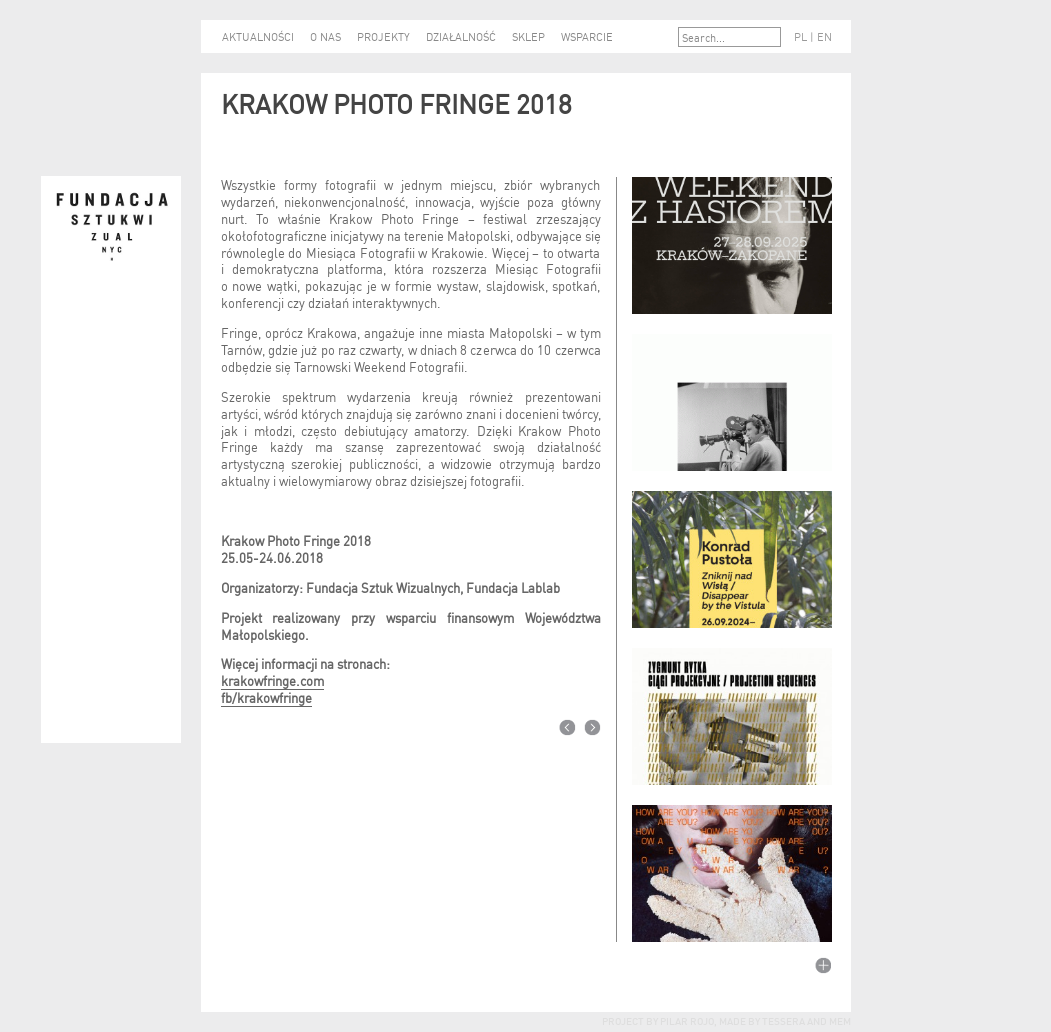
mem (840, 1020)
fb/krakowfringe (266, 696)
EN (824, 36)
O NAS (325, 36)
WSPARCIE (587, 36)
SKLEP (528, 36)
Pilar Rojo (686, 1020)
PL (800, 36)
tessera (782, 1020)
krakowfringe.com (272, 679)
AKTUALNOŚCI (258, 36)
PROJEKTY (383, 36)
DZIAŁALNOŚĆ (461, 36)
